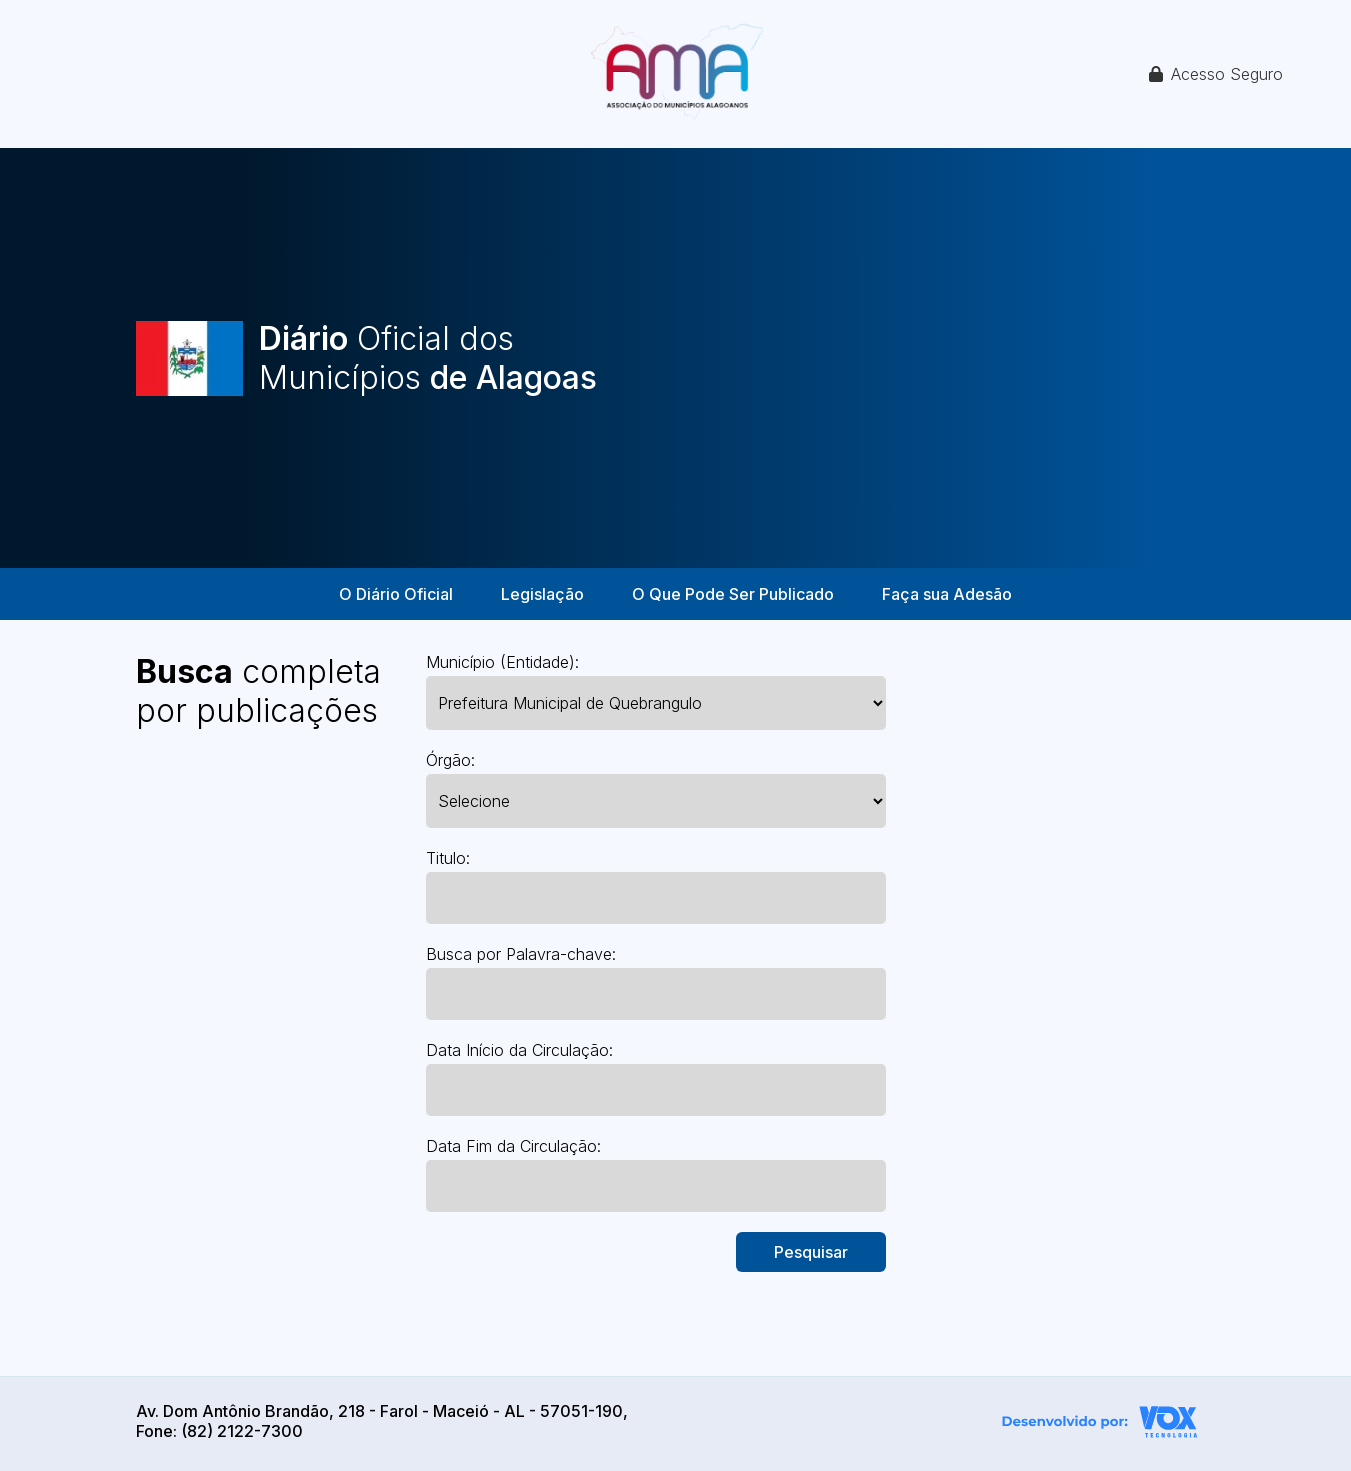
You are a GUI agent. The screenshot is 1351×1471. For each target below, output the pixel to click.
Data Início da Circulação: (519, 1050)
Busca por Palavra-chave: (521, 954)
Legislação (542, 594)
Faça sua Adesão (947, 594)
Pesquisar (811, 1252)
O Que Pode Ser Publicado (733, 594)
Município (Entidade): (502, 662)
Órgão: (450, 760)
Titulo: (448, 858)
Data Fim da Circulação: (513, 1146)
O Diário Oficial (396, 594)
